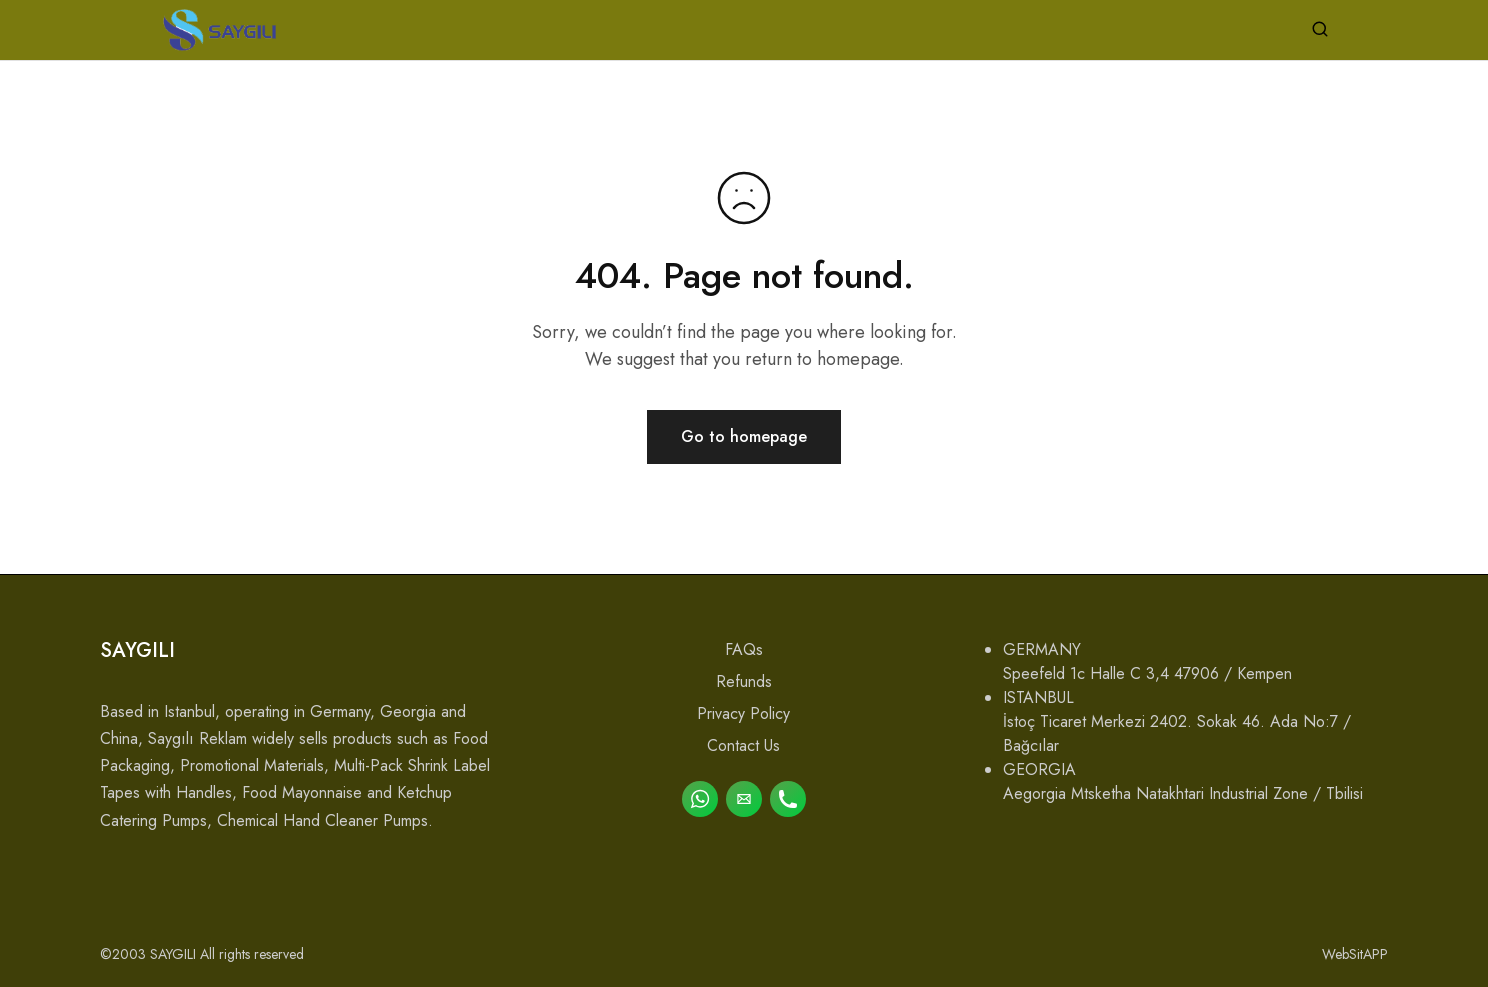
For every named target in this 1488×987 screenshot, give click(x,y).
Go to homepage (744, 436)
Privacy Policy (743, 713)
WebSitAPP (1355, 954)
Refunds (744, 681)
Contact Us (743, 745)
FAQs (744, 649)
